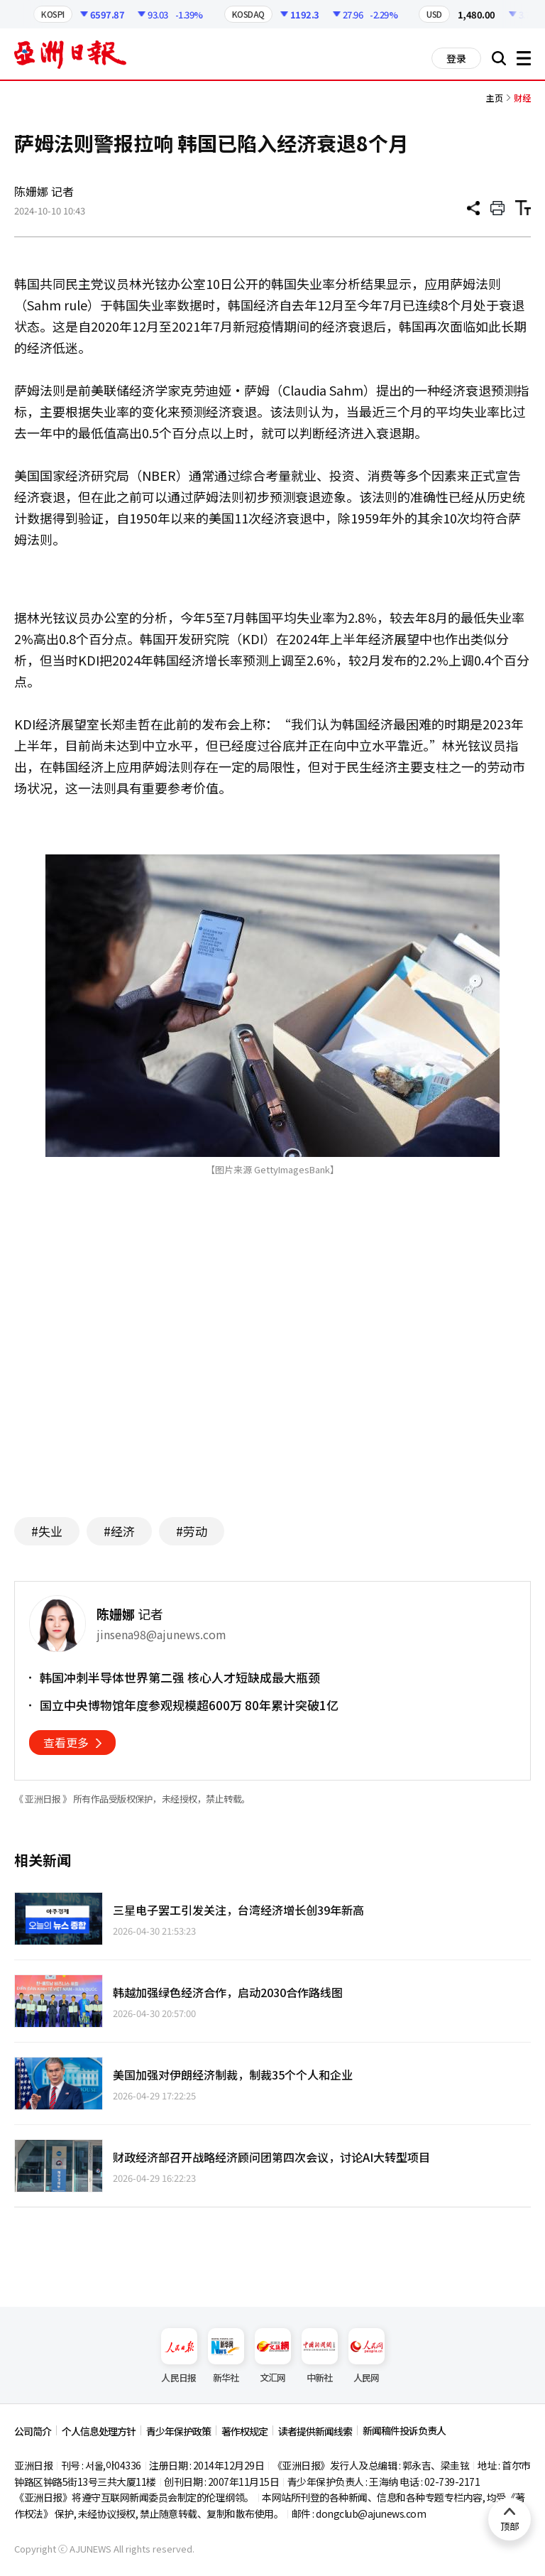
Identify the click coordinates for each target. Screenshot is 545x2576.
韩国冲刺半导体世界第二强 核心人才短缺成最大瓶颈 (180, 1677)
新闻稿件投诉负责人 (404, 2430)
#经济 (119, 1531)
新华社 (226, 2356)
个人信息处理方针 (99, 2431)
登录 (456, 58)
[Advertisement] (272, 1367)
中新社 (320, 2356)
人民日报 (179, 2356)
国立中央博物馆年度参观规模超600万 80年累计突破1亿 (189, 1705)
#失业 (46, 1531)
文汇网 (273, 2356)
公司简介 (32, 2431)
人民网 (366, 2356)
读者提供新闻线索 (315, 2431)
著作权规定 (244, 2431)
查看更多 (66, 1742)
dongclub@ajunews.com (371, 2513)
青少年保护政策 (178, 2431)
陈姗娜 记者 (44, 191)
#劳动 (191, 1531)
